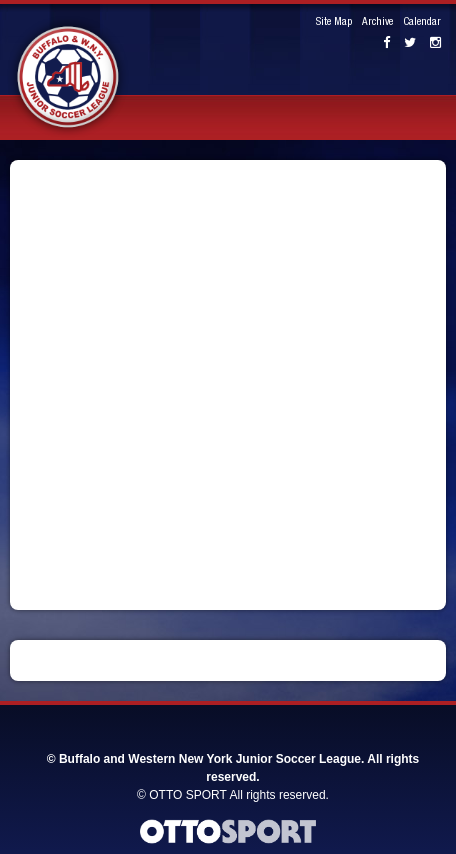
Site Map (334, 22)
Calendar (422, 22)
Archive (377, 22)
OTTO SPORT (188, 795)
